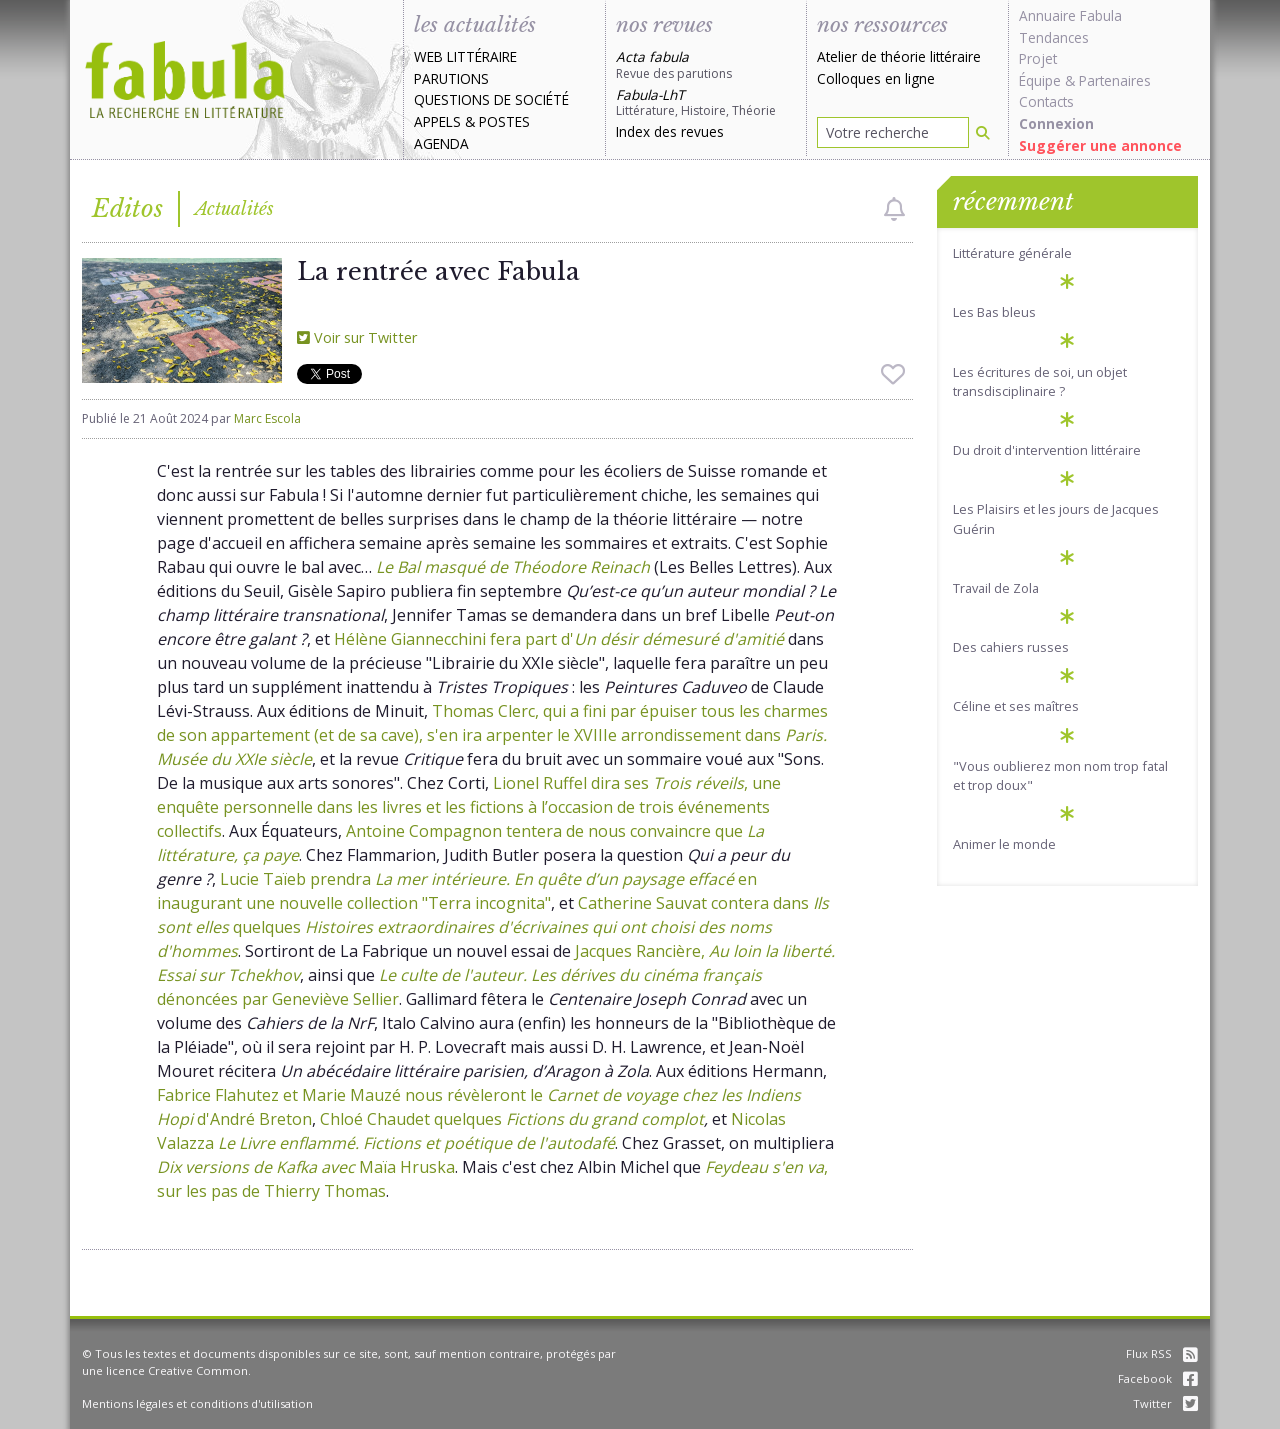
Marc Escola (267, 418)
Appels (437, 121)
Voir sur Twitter (357, 337)
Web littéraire (465, 56)
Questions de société (491, 99)
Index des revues (670, 131)
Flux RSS (1162, 1353)
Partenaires (1115, 80)
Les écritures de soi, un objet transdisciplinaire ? (1040, 381)
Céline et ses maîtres (1016, 706)
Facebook (1158, 1378)
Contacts (1046, 101)
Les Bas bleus (994, 312)
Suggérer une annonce (1100, 145)
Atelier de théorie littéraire (899, 56)
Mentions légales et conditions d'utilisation (197, 1403)
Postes (504, 121)
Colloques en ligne (876, 78)
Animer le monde (1004, 844)
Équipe (1040, 80)
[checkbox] (894, 209)
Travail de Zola (996, 588)
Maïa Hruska (306, 1167)
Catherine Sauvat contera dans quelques (493, 927)
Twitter (1165, 1403)
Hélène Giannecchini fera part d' (559, 639)
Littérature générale (1012, 253)
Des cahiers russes (1011, 647)
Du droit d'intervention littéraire (1047, 450)
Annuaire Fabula (1070, 15)
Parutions (451, 78)
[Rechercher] (983, 132)
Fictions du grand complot (605, 1119)
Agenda (441, 143)
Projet (1038, 58)
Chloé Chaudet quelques (413, 1119)
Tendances (1054, 37)
